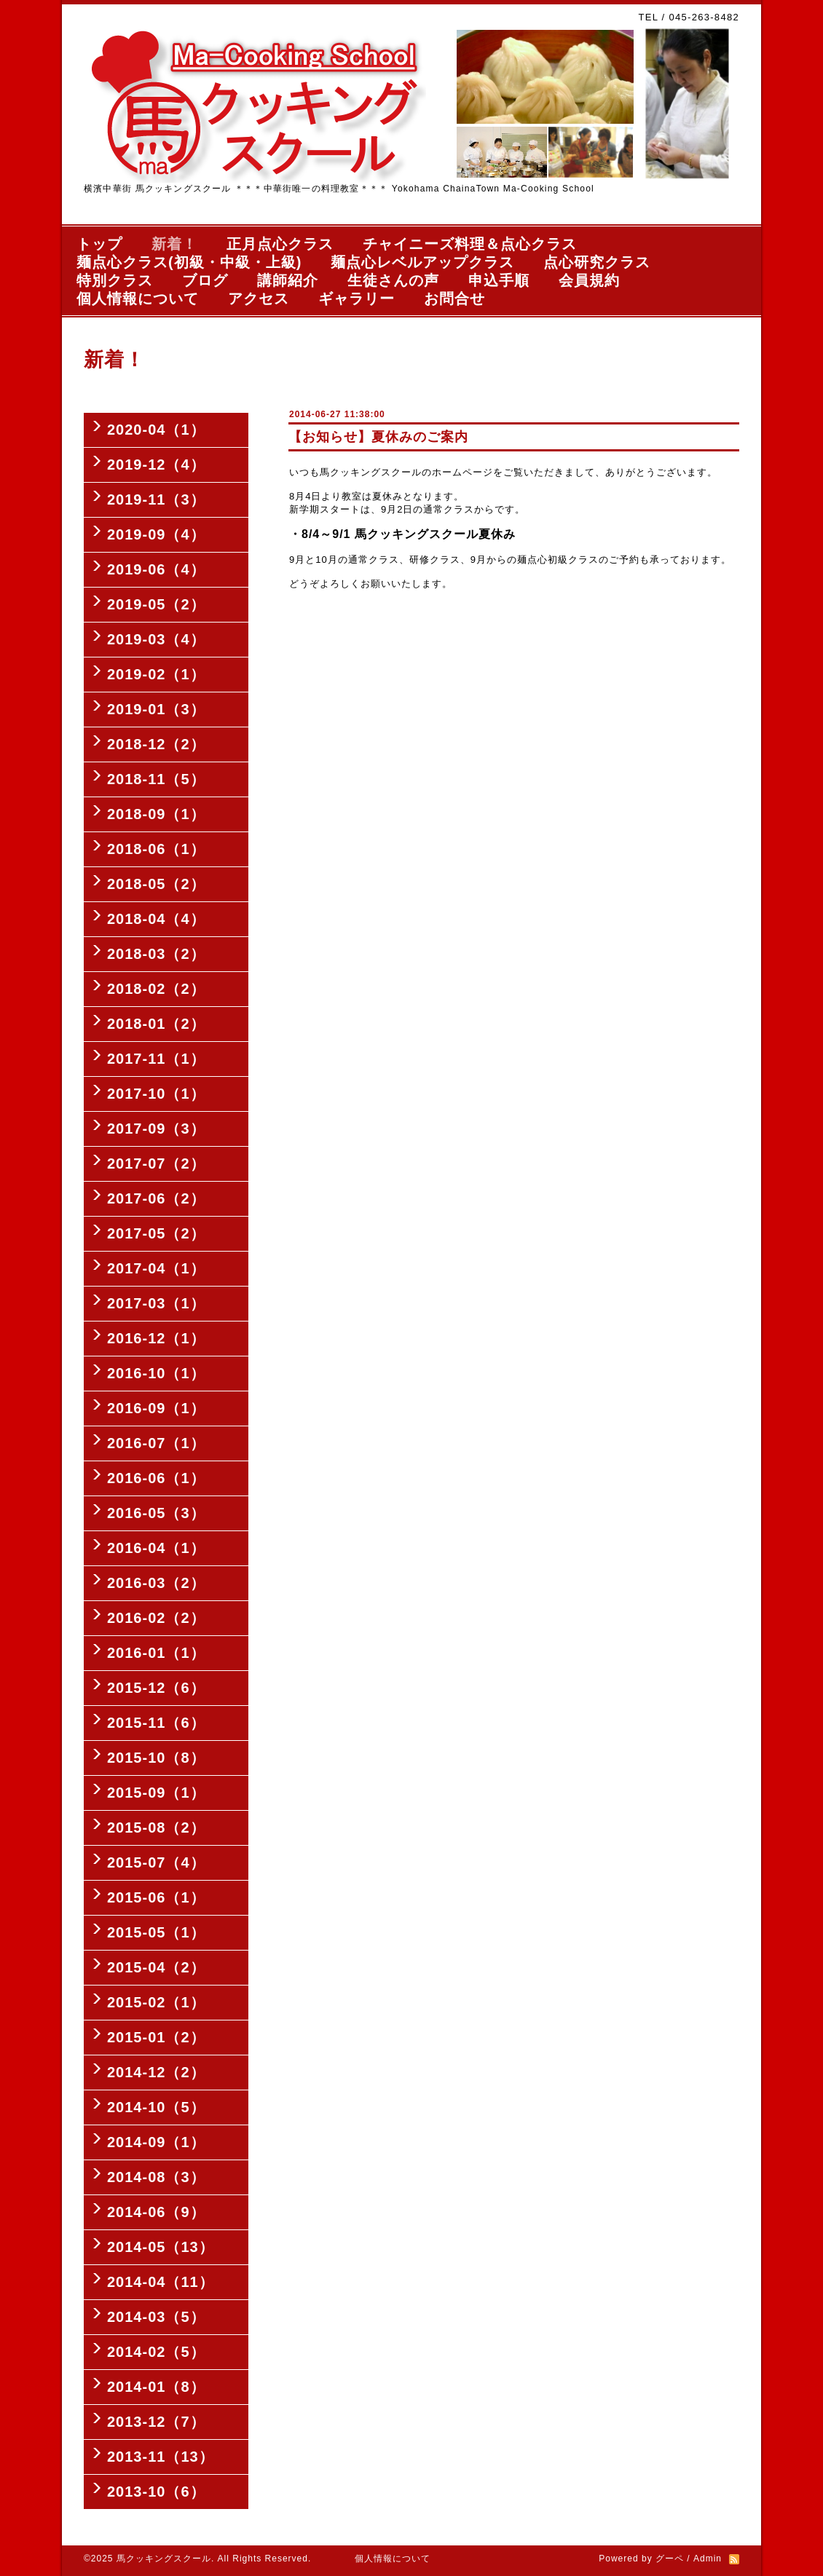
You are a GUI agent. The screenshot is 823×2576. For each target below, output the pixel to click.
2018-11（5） (156, 779)
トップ (99, 244)
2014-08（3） (156, 2177)
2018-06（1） (156, 849)
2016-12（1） (156, 1338)
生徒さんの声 (393, 280)
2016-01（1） (156, 1653)
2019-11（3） (156, 499)
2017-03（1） (156, 1303)
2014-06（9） (156, 2212)
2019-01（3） (156, 709)
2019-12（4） (156, 465)
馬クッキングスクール (164, 2558)
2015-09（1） (156, 1793)
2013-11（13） (160, 2457)
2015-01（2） (156, 2037)
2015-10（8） (156, 1758)
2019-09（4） (156, 534)
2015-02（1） (156, 2002)
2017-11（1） (156, 1059)
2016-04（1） (156, 1548)
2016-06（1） (156, 1478)
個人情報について (137, 299)
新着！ (174, 244)
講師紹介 (287, 280)
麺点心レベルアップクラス (422, 262)
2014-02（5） (156, 2352)
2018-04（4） (156, 919)
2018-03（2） (156, 954)
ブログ (205, 280)
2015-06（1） (156, 1897)
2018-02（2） (156, 989)
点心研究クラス (596, 262)
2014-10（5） (156, 2107)
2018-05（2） (156, 884)
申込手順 (498, 280)
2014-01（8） (156, 2387)
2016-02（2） (156, 1618)
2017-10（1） (156, 1094)
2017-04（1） (156, 1268)
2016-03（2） (156, 1583)
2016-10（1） (156, 1373)
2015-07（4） (156, 1862)
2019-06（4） (156, 569)
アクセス (258, 299)
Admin (707, 2558)
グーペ (669, 2558)
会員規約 (589, 280)
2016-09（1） (156, 1408)
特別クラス (114, 280)
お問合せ (454, 299)
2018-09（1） (156, 814)
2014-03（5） (156, 2317)
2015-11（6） (156, 1723)
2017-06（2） (156, 1198)
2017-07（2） (156, 1163)
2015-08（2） (156, 1828)
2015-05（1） (156, 1932)
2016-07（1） (156, 1443)
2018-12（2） (156, 744)
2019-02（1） (156, 674)
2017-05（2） (156, 1233)
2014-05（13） (160, 2247)
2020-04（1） (156, 430)
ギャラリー (356, 299)
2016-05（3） (156, 1513)
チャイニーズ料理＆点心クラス (470, 244)
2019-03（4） (156, 639)
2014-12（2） (156, 2072)
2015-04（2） (156, 1967)
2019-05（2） (156, 604)
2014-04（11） (160, 2282)
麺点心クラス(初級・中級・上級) (189, 262)
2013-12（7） (156, 2422)
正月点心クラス (280, 244)
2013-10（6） (156, 2492)
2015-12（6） (156, 1688)
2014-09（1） (156, 2142)
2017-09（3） (156, 1129)
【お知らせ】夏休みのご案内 (378, 437)
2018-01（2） (156, 1024)
